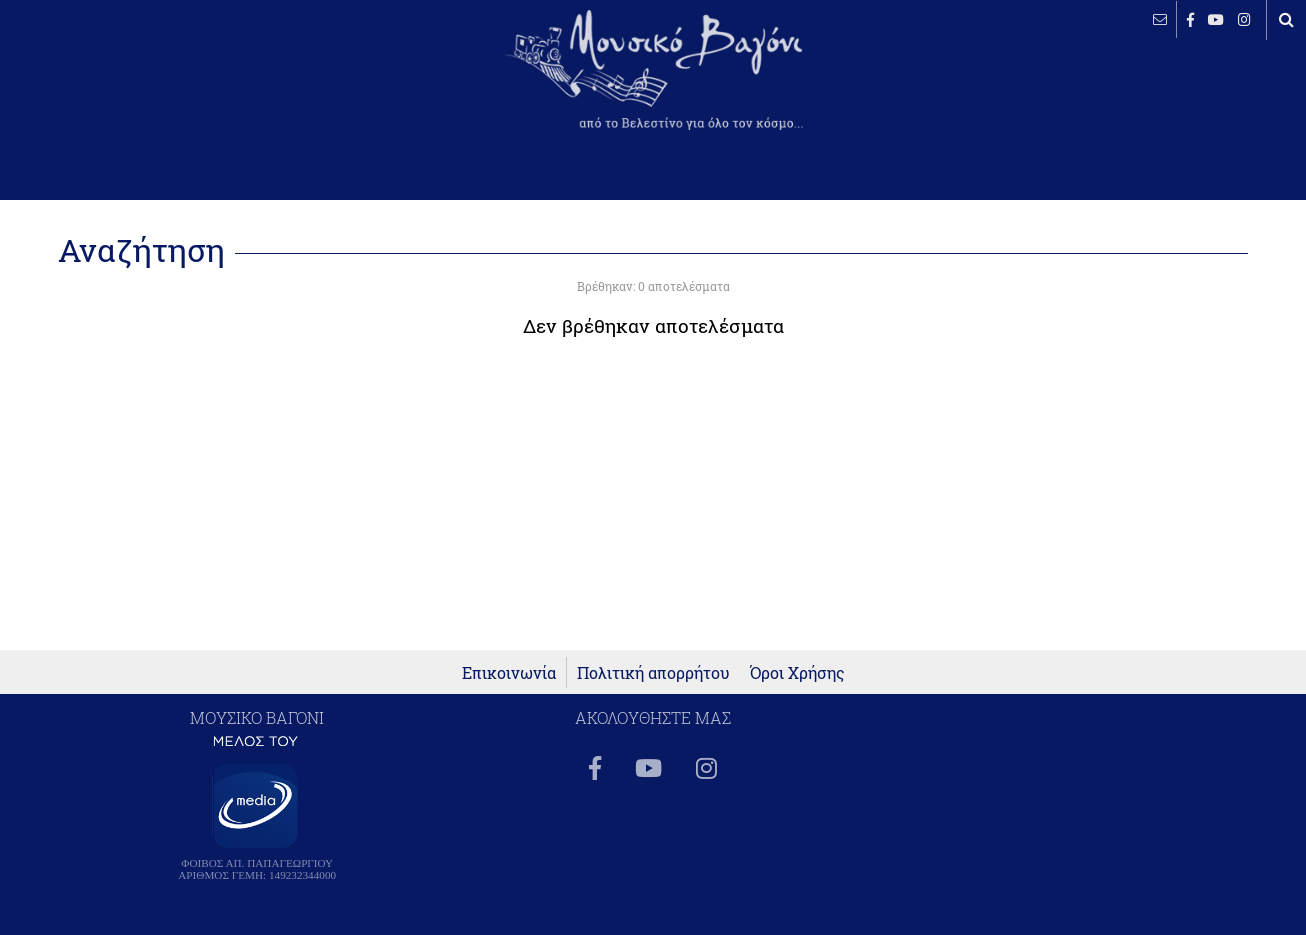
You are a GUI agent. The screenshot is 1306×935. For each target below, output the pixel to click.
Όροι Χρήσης (797, 672)
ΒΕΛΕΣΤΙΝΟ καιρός (122, 85)
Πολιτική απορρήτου (653, 672)
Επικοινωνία (509, 672)
